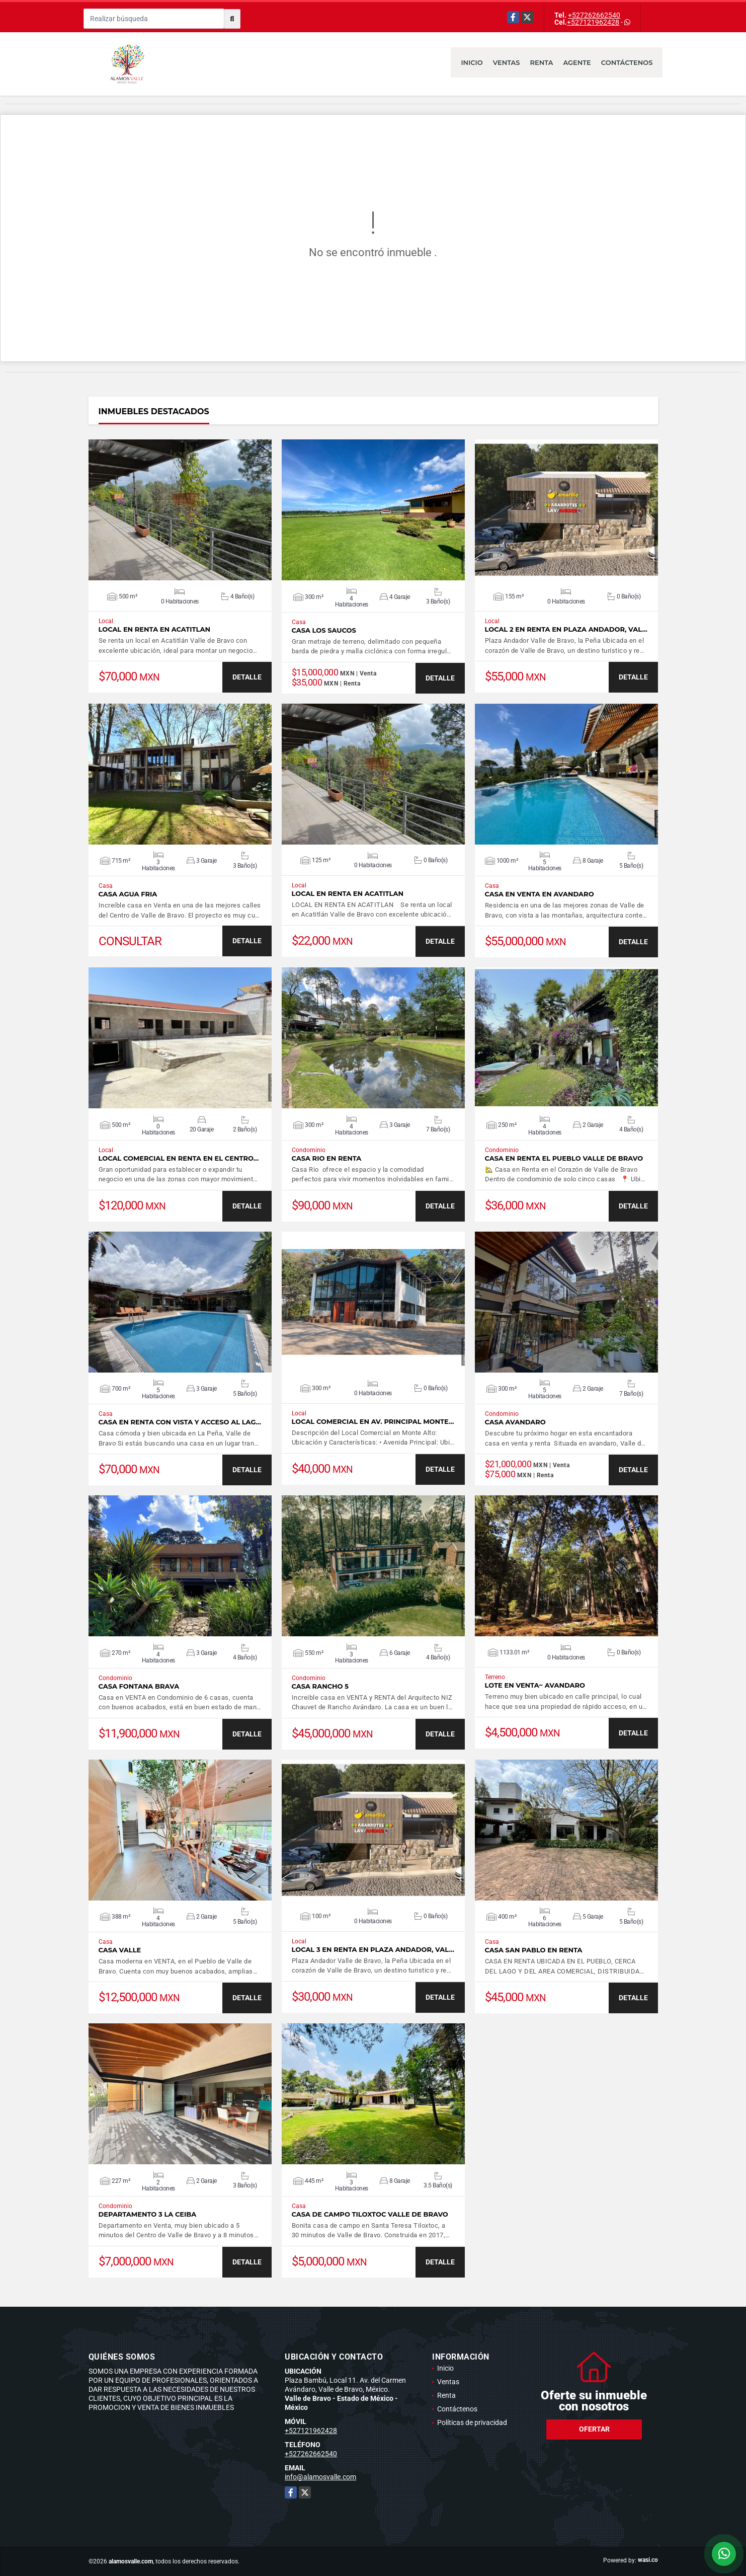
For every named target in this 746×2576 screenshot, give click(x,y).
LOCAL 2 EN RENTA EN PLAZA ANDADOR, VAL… (566, 629)
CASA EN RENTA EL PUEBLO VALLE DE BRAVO (564, 1158)
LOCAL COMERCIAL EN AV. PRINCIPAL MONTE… (373, 1421)
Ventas (506, 62)
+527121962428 (593, 22)
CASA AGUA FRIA (128, 894)
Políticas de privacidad (472, 2422)
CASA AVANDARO (515, 1422)
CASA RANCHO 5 (320, 1686)
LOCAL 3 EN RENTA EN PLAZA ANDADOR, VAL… (373, 1949)
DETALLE (247, 677)
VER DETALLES (180, 509)
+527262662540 (594, 15)
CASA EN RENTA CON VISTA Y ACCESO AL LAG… (180, 1422)
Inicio (471, 62)
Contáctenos (627, 62)
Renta (541, 62)
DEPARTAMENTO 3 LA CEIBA (148, 2214)
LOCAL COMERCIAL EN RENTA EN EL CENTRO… (179, 1158)
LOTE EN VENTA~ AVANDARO (535, 1685)
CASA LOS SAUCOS (324, 630)
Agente (577, 62)
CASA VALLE (120, 1950)
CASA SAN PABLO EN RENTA (534, 1950)
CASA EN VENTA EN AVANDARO (539, 894)
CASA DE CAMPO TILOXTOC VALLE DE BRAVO (370, 2214)
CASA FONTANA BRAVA (139, 1686)
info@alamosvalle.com (320, 2477)
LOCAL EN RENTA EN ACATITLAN (154, 629)
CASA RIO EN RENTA (327, 1158)
